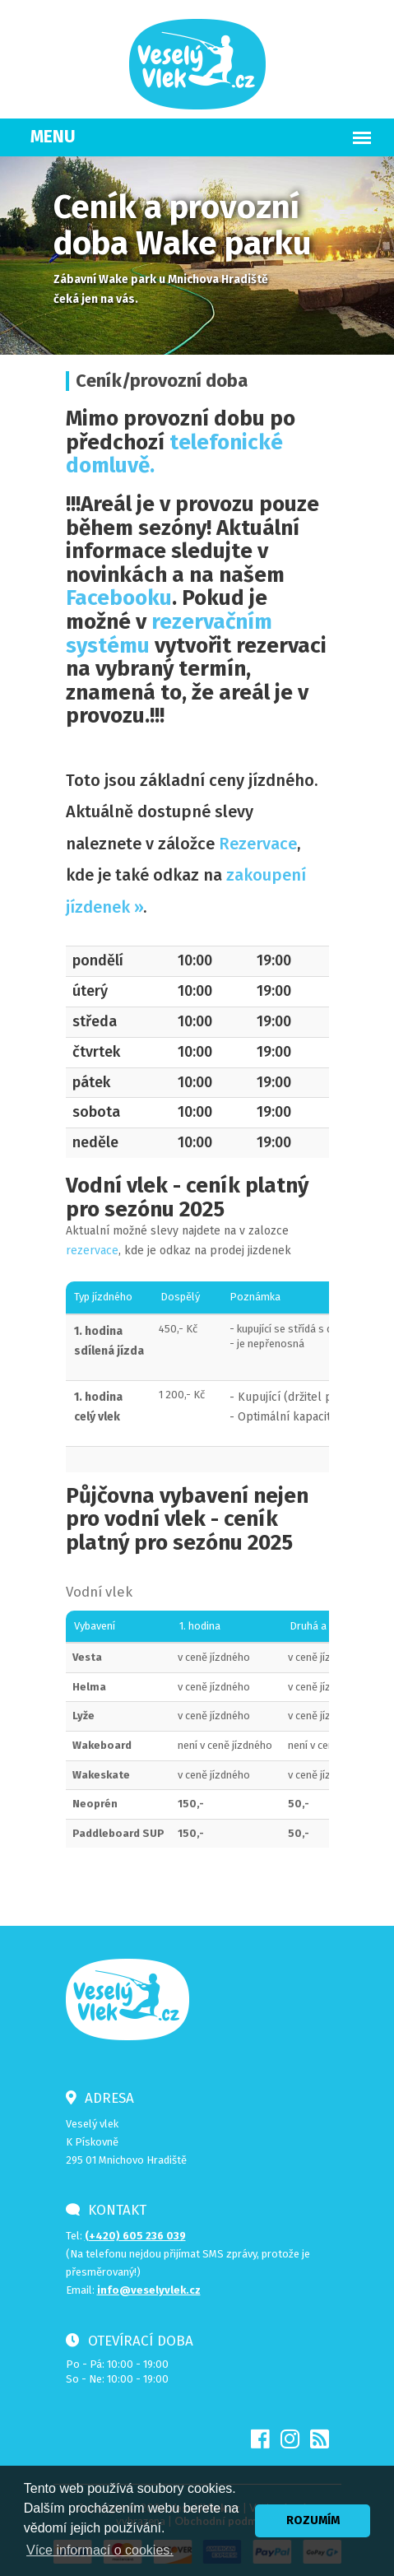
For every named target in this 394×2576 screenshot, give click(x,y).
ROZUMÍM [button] (313, 2520)
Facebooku (119, 598)
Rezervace (258, 843)
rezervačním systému (169, 633)
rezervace (92, 1251)
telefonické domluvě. (174, 454)
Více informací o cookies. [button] (100, 2550)
